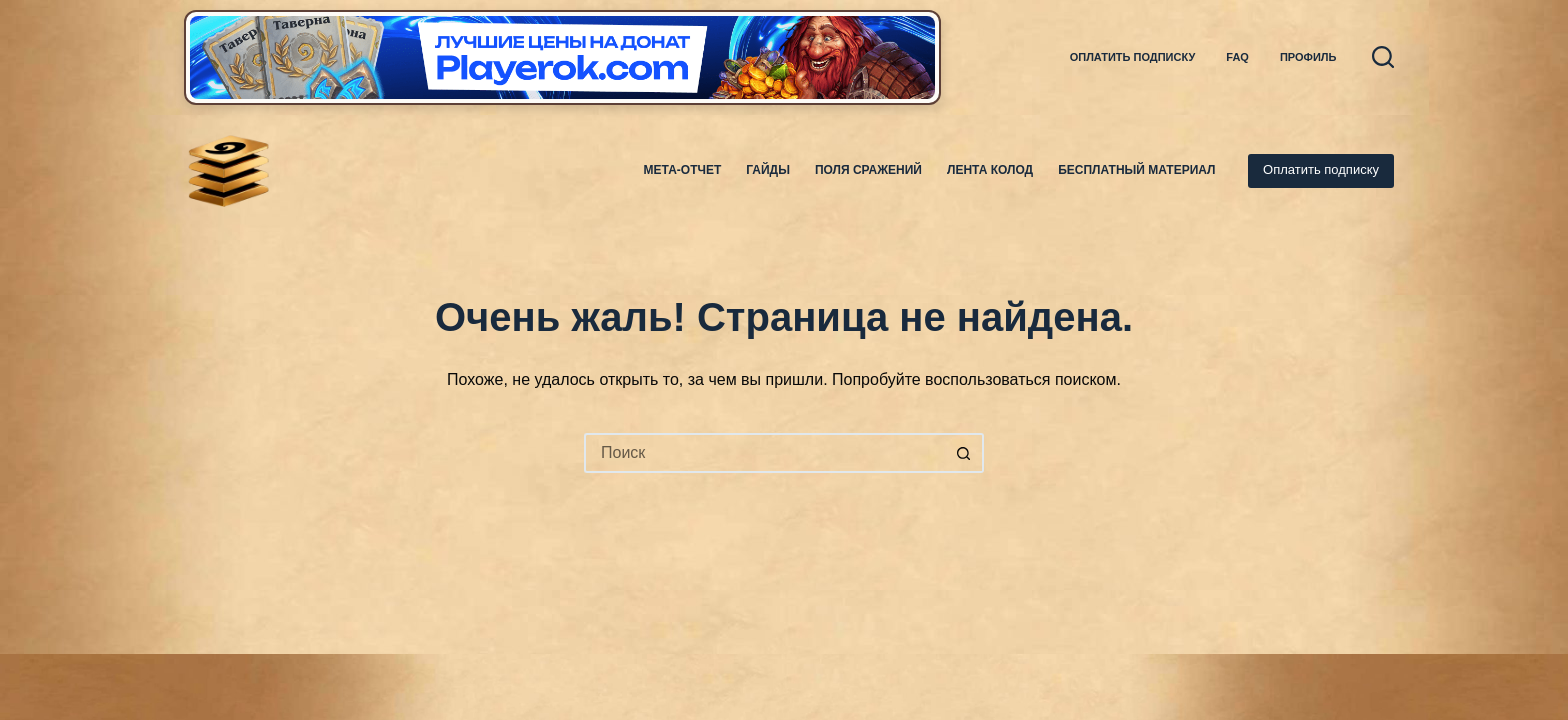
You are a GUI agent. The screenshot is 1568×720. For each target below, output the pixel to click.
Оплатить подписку (1133, 57)
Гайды (768, 170)
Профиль (1308, 57)
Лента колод (990, 170)
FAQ (1237, 57)
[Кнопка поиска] (964, 453)
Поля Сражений (868, 170)
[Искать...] (764, 453)
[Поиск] (1383, 57)
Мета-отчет (683, 170)
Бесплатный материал (1136, 170)
